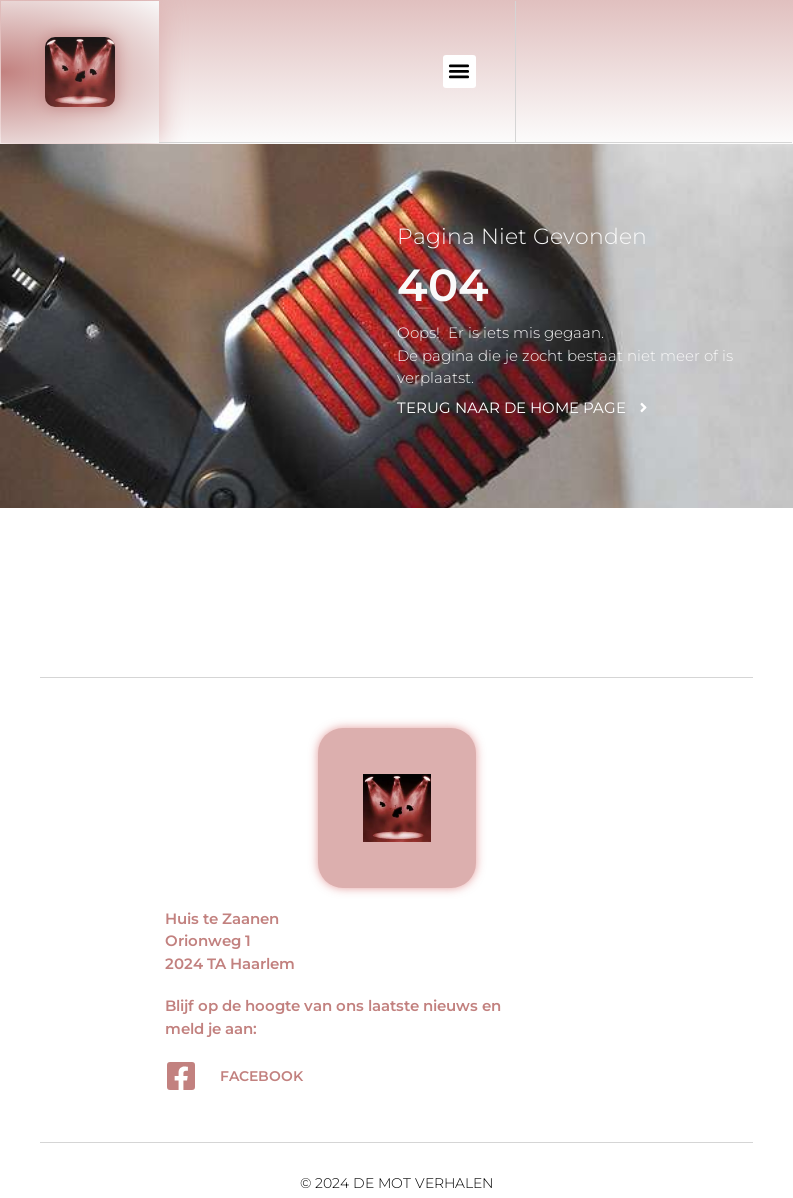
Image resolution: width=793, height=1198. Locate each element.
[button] (459, 71)
